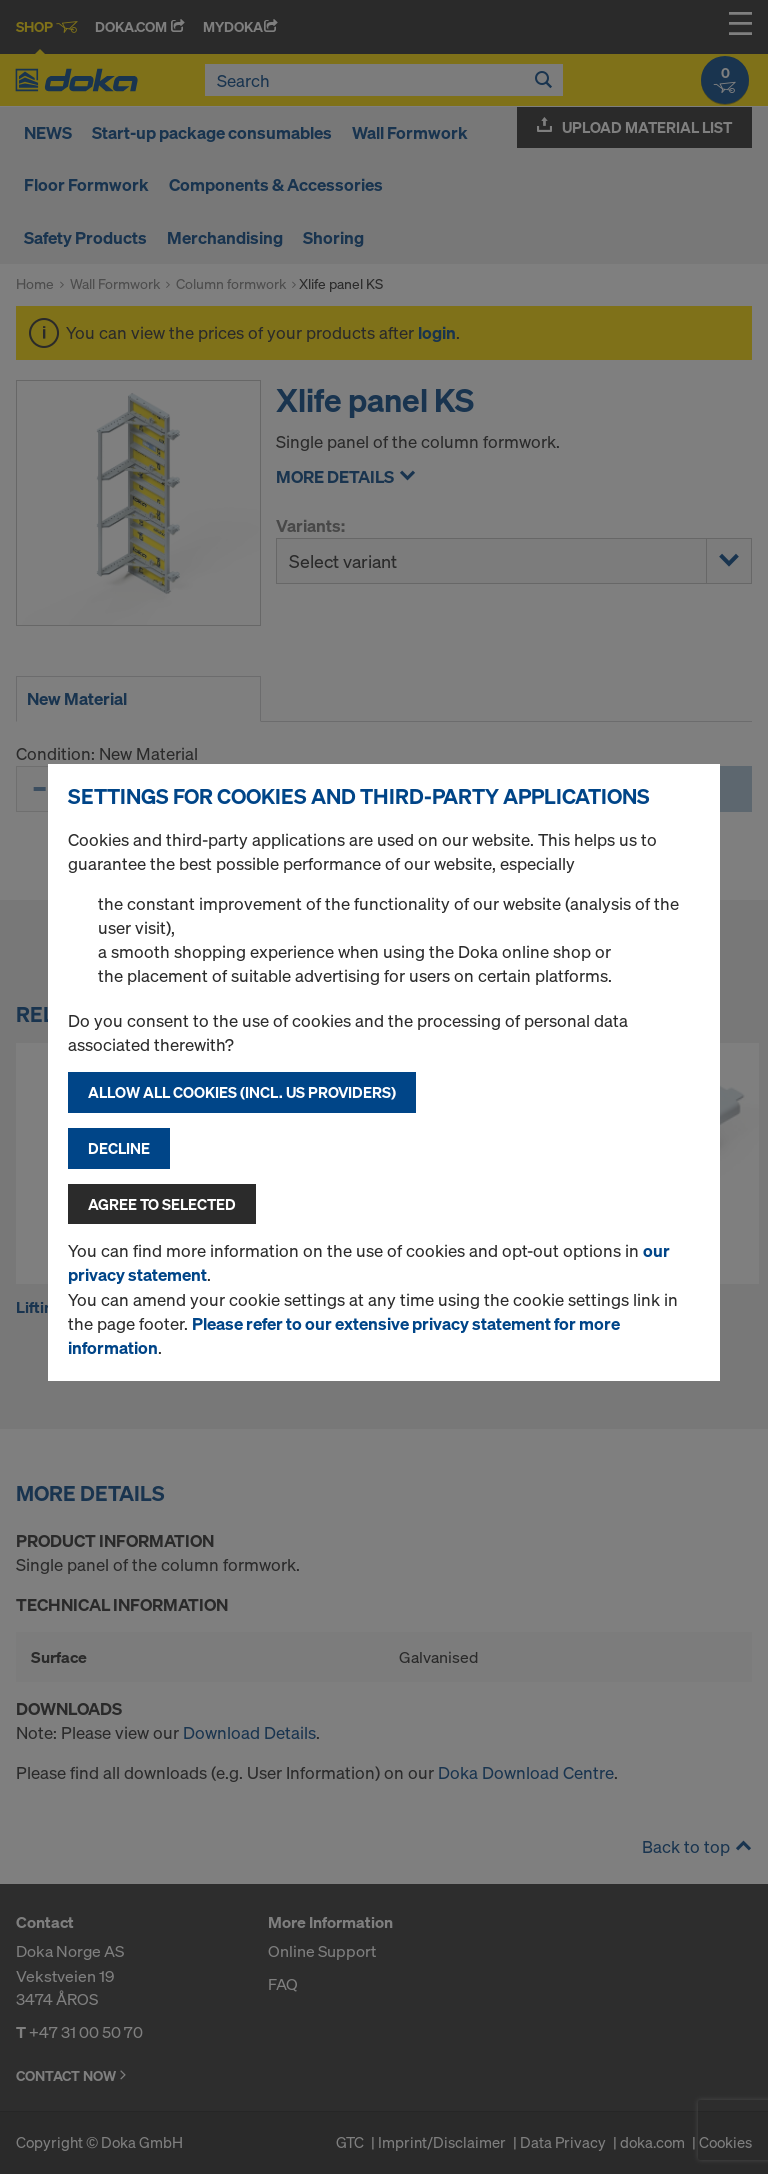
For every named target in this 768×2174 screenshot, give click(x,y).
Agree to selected (162, 1204)
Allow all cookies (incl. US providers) (242, 1092)
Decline (119, 1148)
